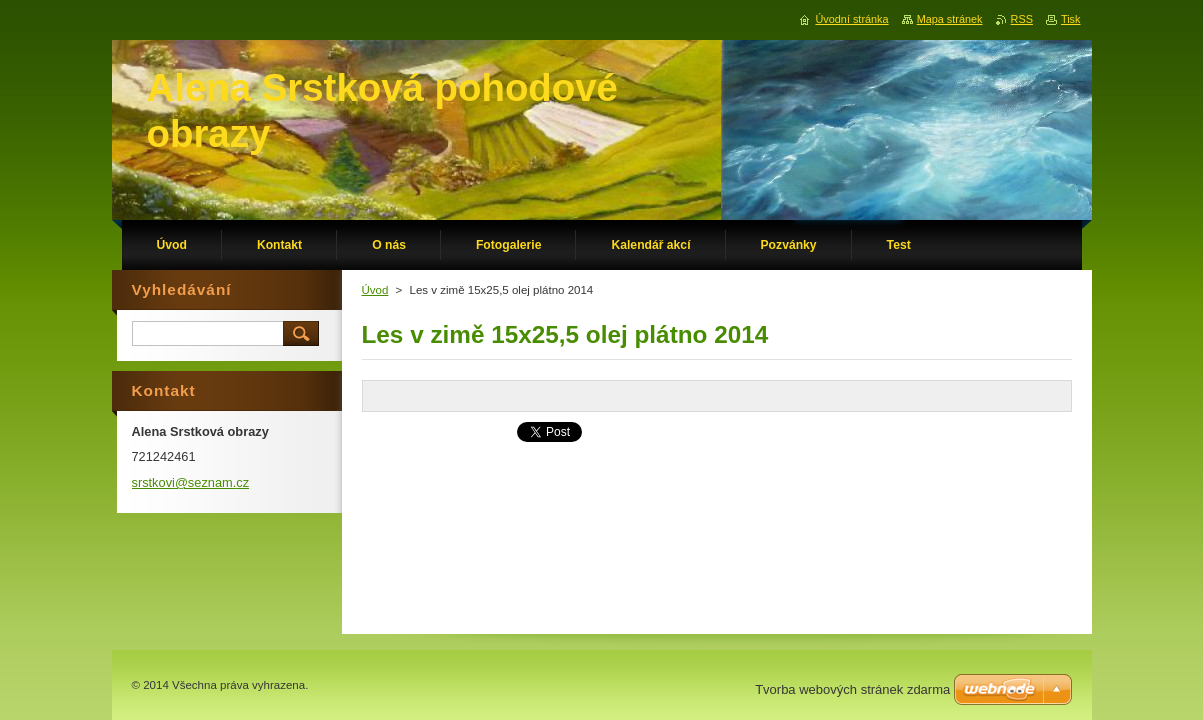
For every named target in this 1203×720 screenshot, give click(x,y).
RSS (1022, 19)
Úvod (375, 290)
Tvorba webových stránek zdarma (852, 689)
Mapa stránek (950, 19)
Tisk (1071, 19)
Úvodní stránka (851, 19)
